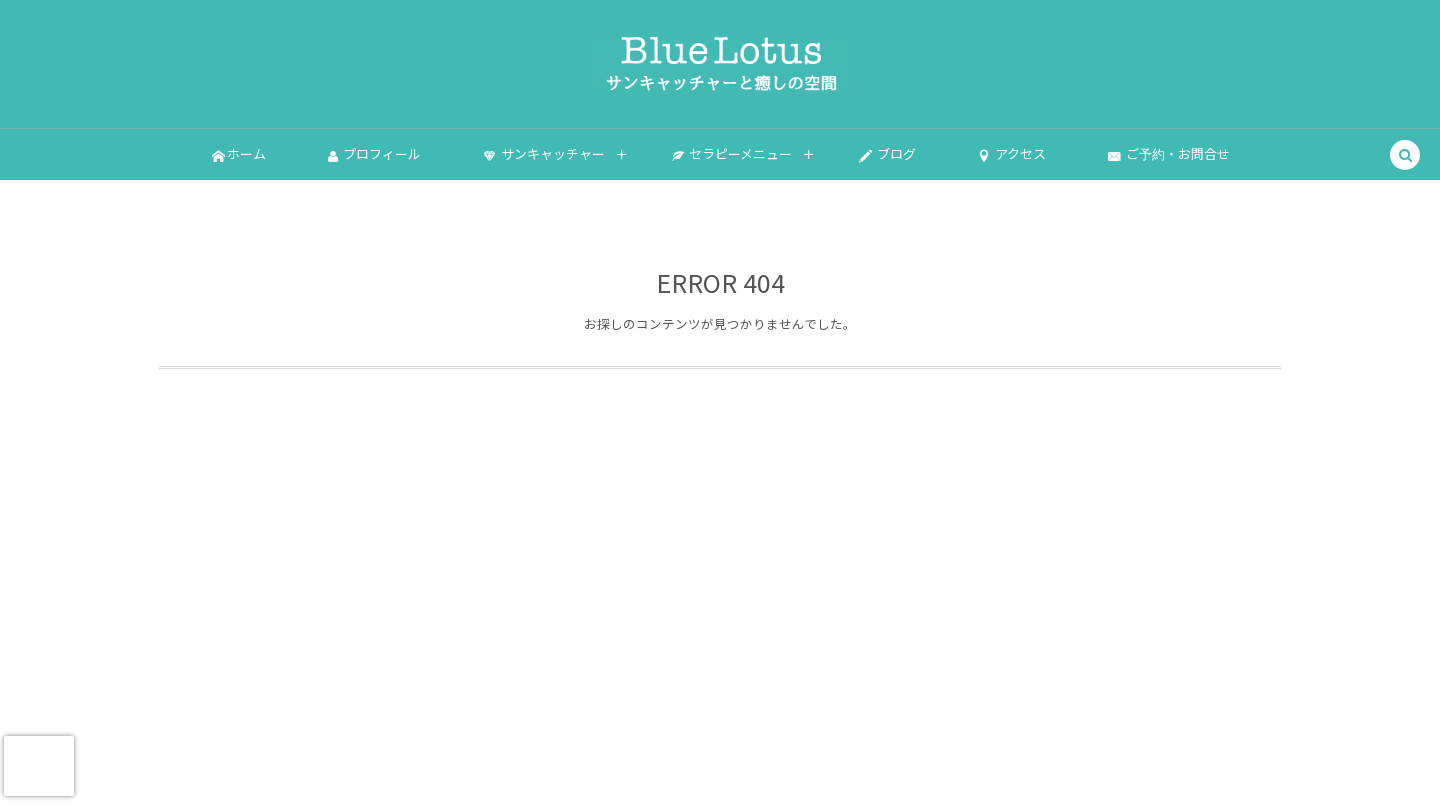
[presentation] (39, 766)
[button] (1405, 156)
